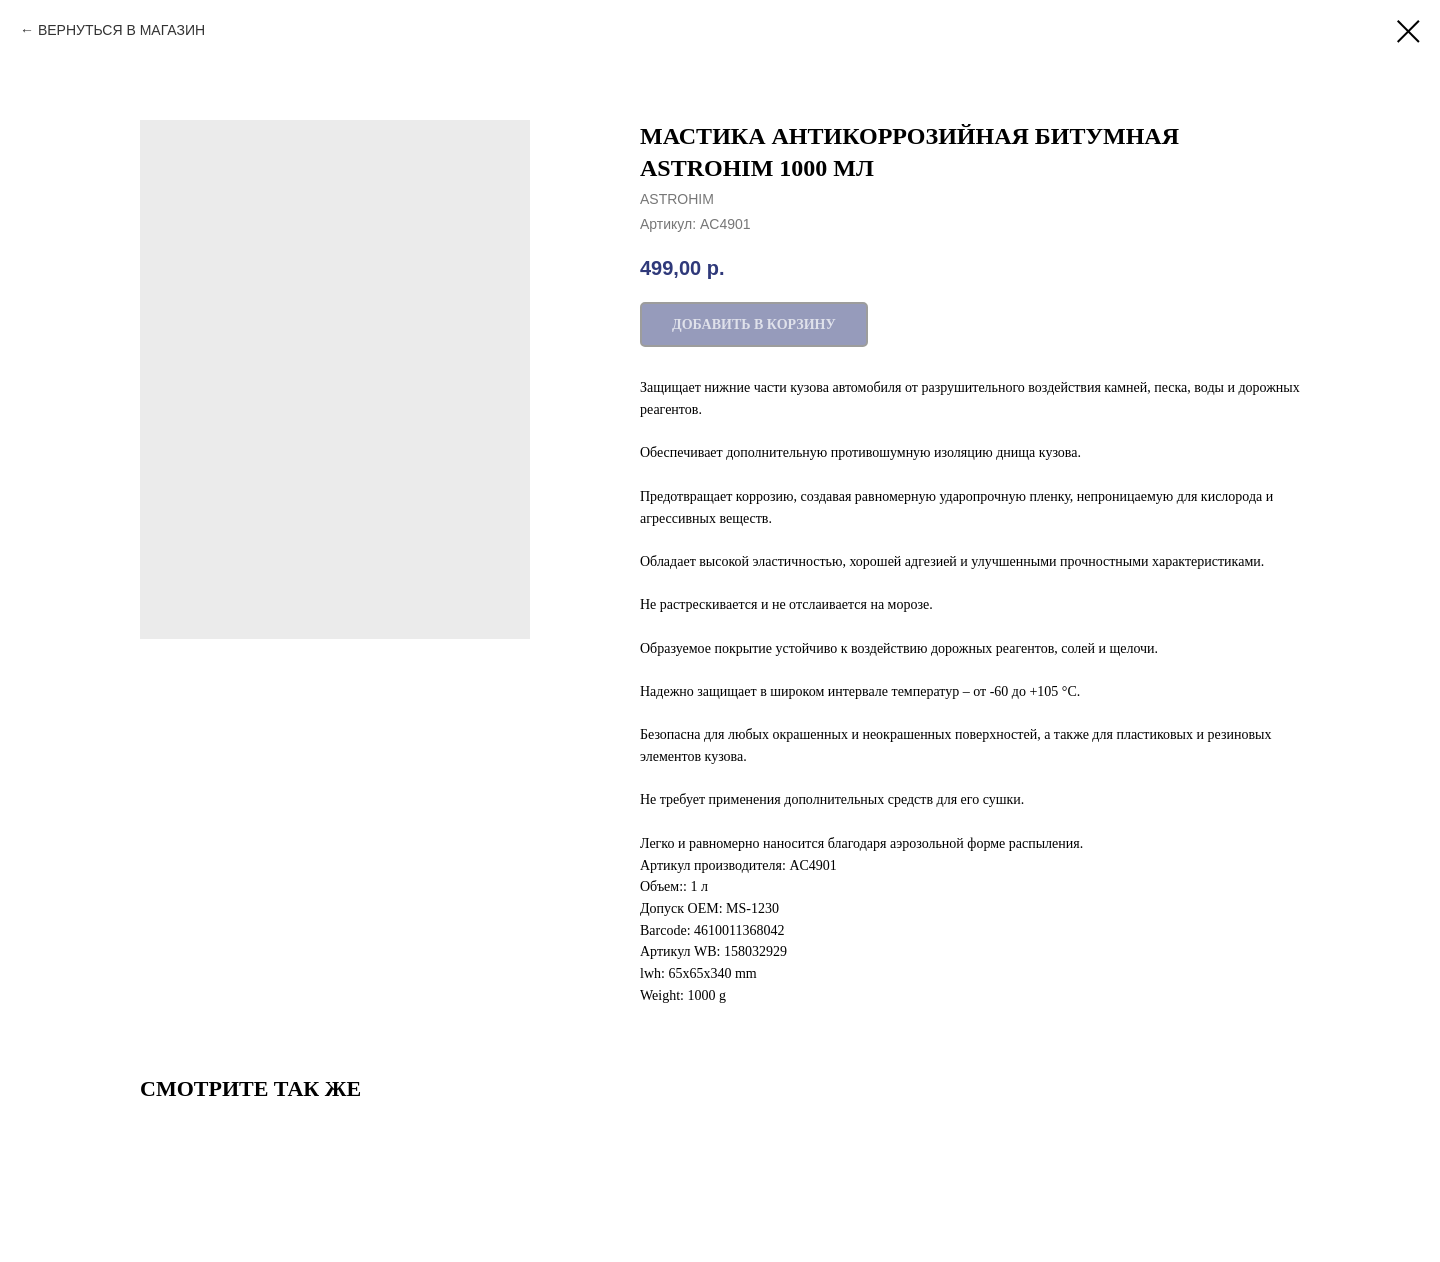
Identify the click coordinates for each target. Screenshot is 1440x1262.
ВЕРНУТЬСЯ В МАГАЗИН (121, 30)
